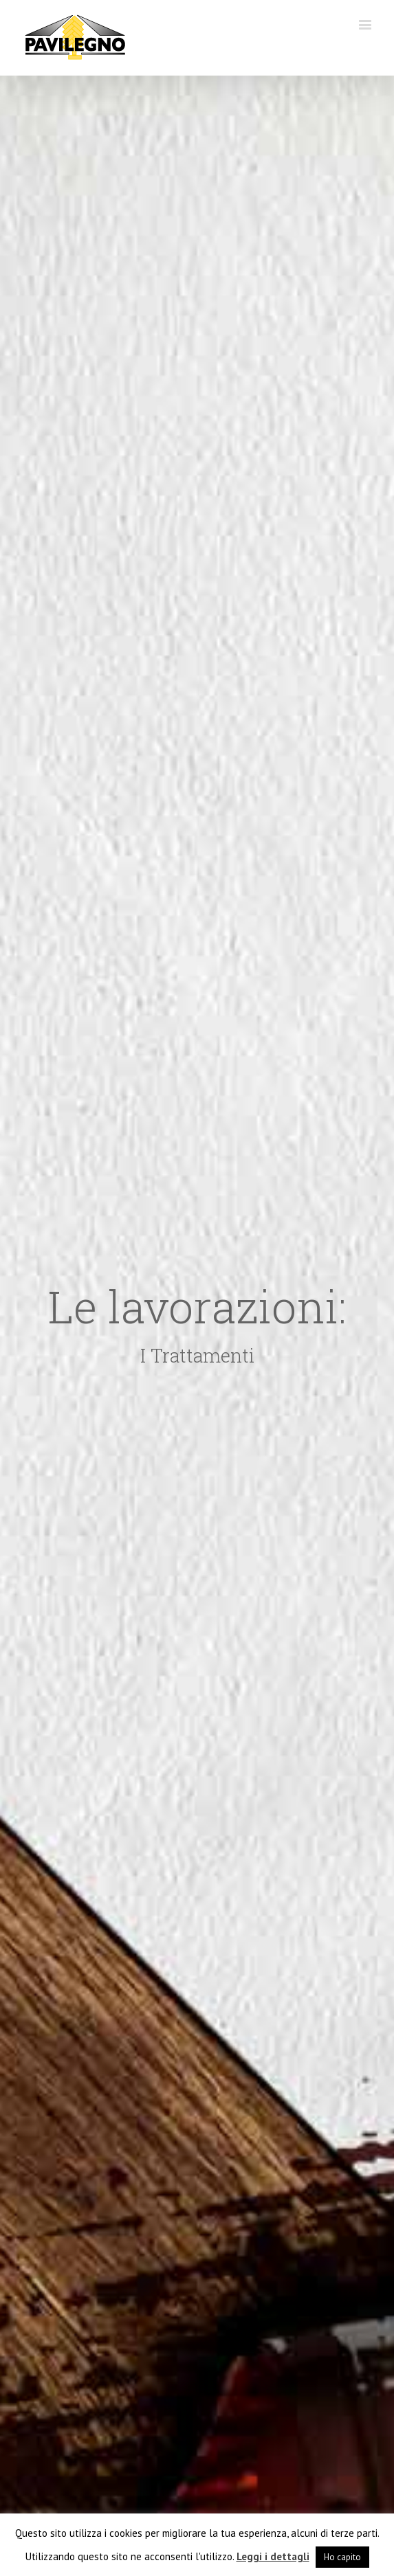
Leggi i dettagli (273, 2556)
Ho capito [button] (342, 2557)
